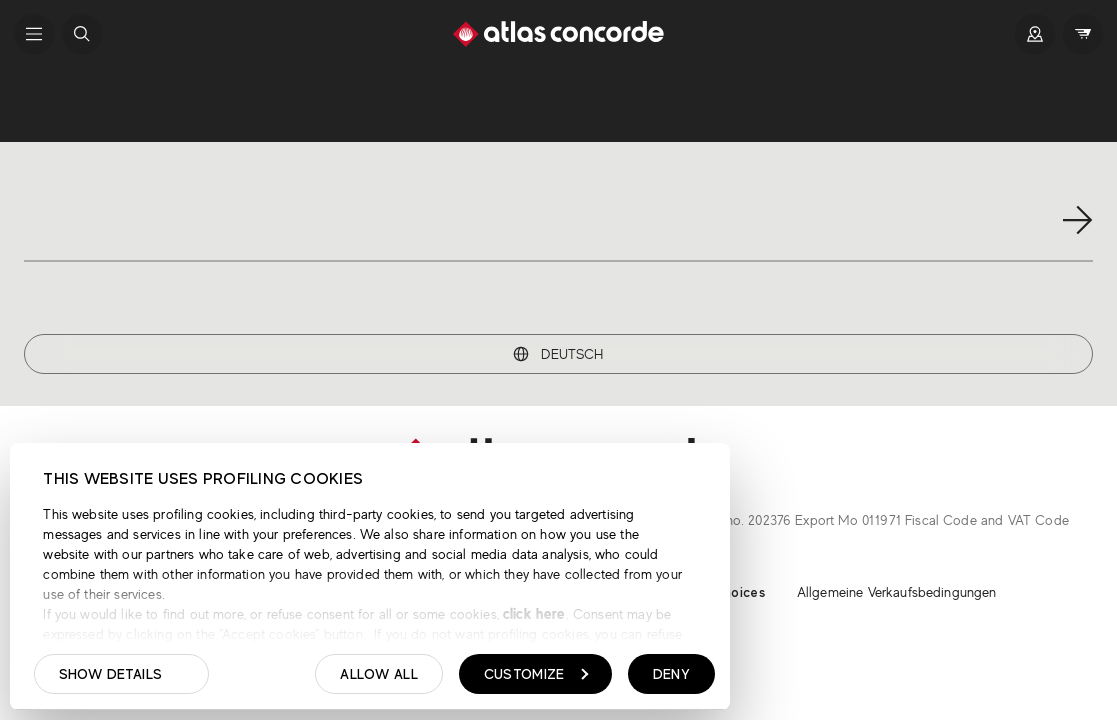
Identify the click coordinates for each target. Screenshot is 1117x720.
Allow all (379, 674)
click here (532, 613)
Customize (536, 674)
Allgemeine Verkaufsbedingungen (897, 592)
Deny (671, 674)
